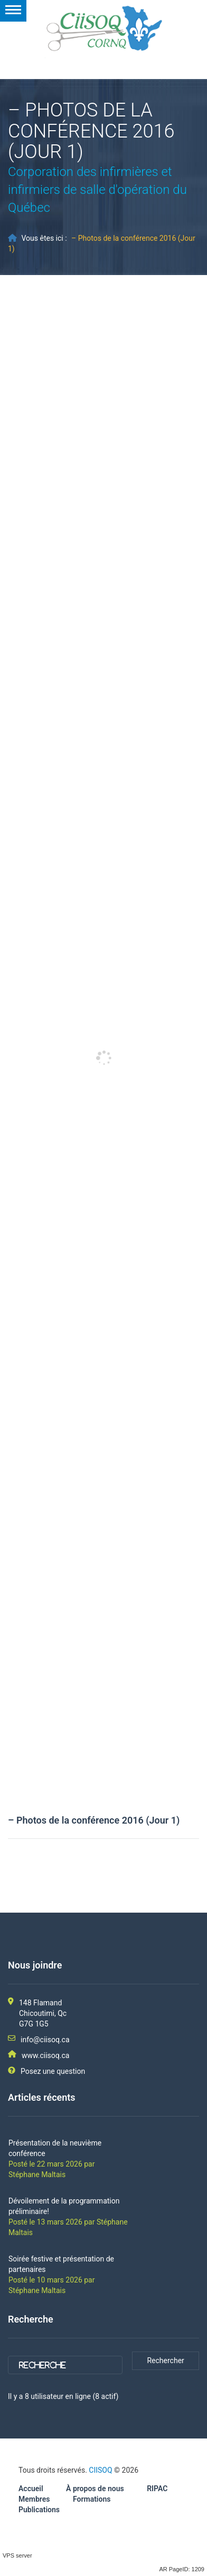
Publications (39, 2509)
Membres (34, 2499)
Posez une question (53, 2071)
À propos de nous (95, 2488)
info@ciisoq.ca (45, 2039)
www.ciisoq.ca (45, 2055)
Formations (91, 2499)
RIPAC (157, 2488)
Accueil (30, 2488)
